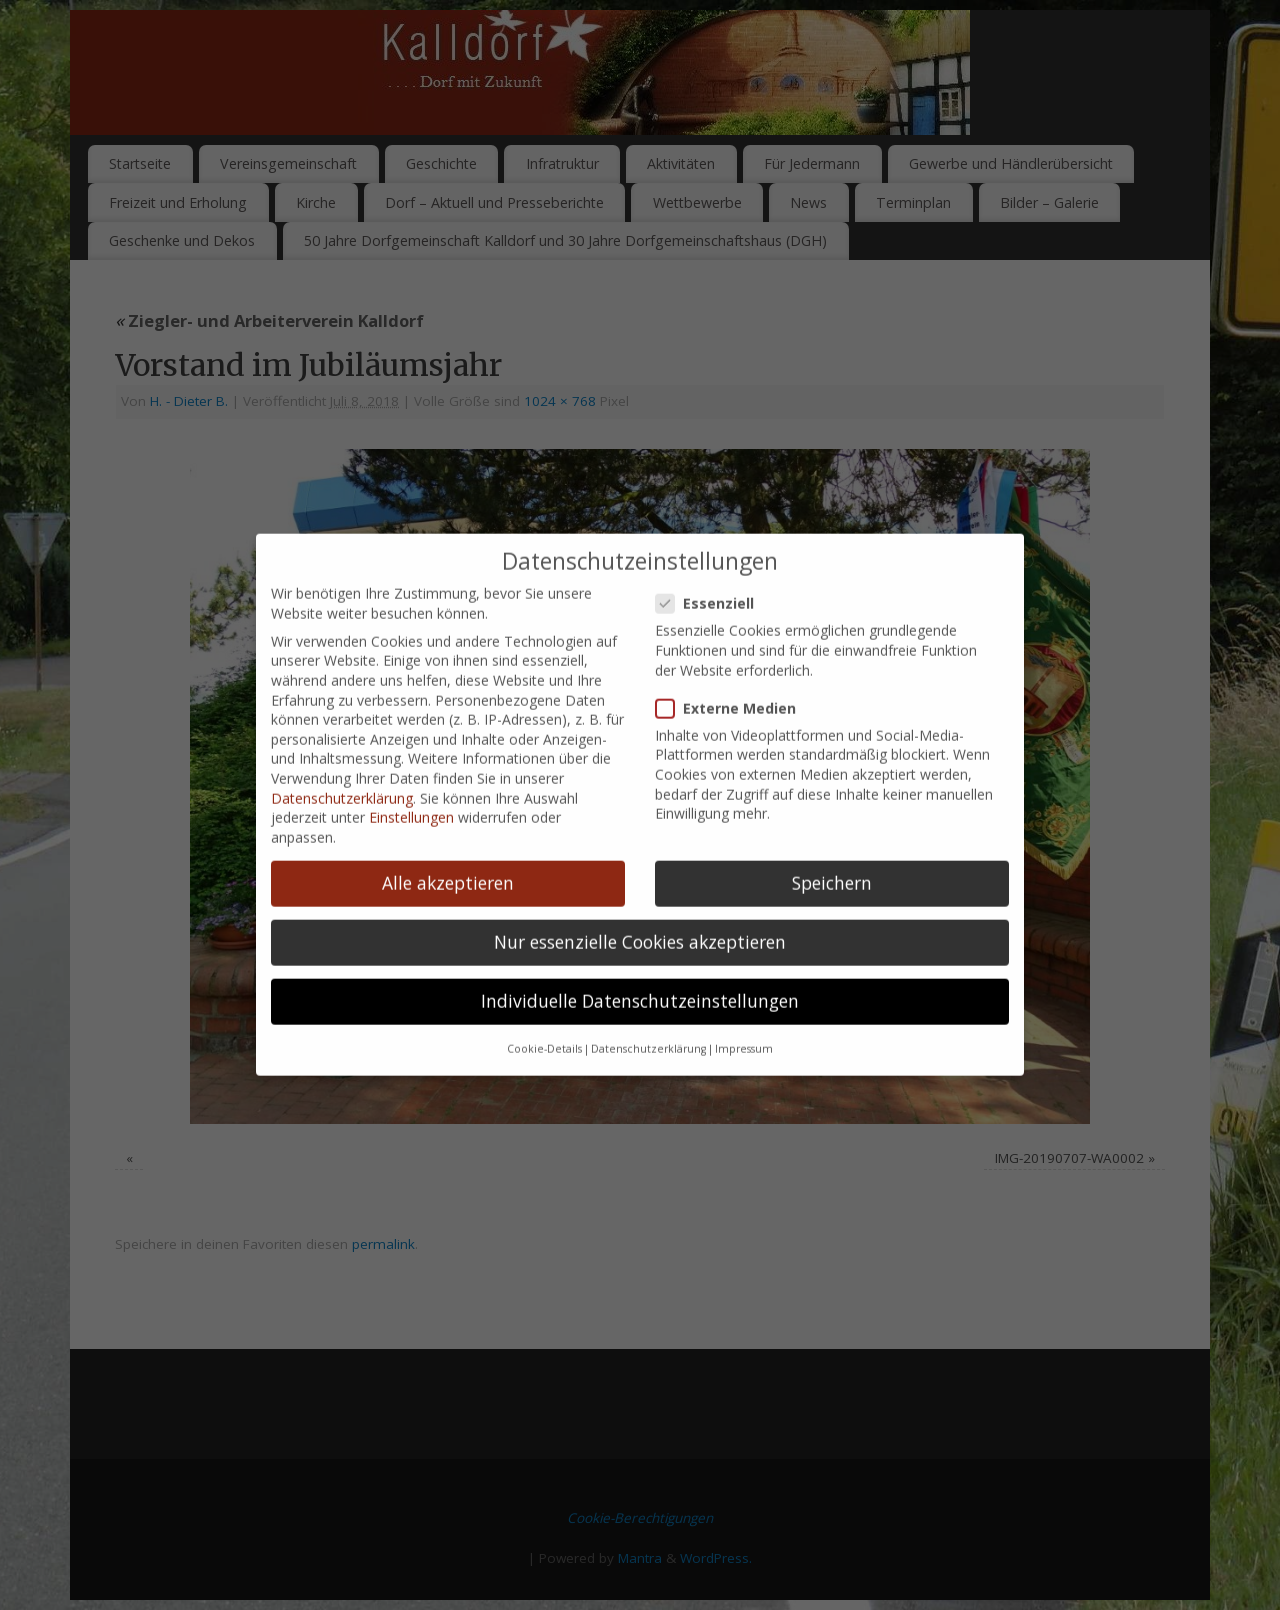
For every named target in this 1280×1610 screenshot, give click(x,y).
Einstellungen (411, 755)
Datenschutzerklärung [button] (648, 987)
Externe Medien (734, 645)
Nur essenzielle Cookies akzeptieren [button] (640, 880)
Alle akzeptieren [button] (448, 821)
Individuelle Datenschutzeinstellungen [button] (640, 939)
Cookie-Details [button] (544, 987)
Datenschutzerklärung (342, 735)
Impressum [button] (744, 987)
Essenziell (713, 541)
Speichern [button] (832, 821)
